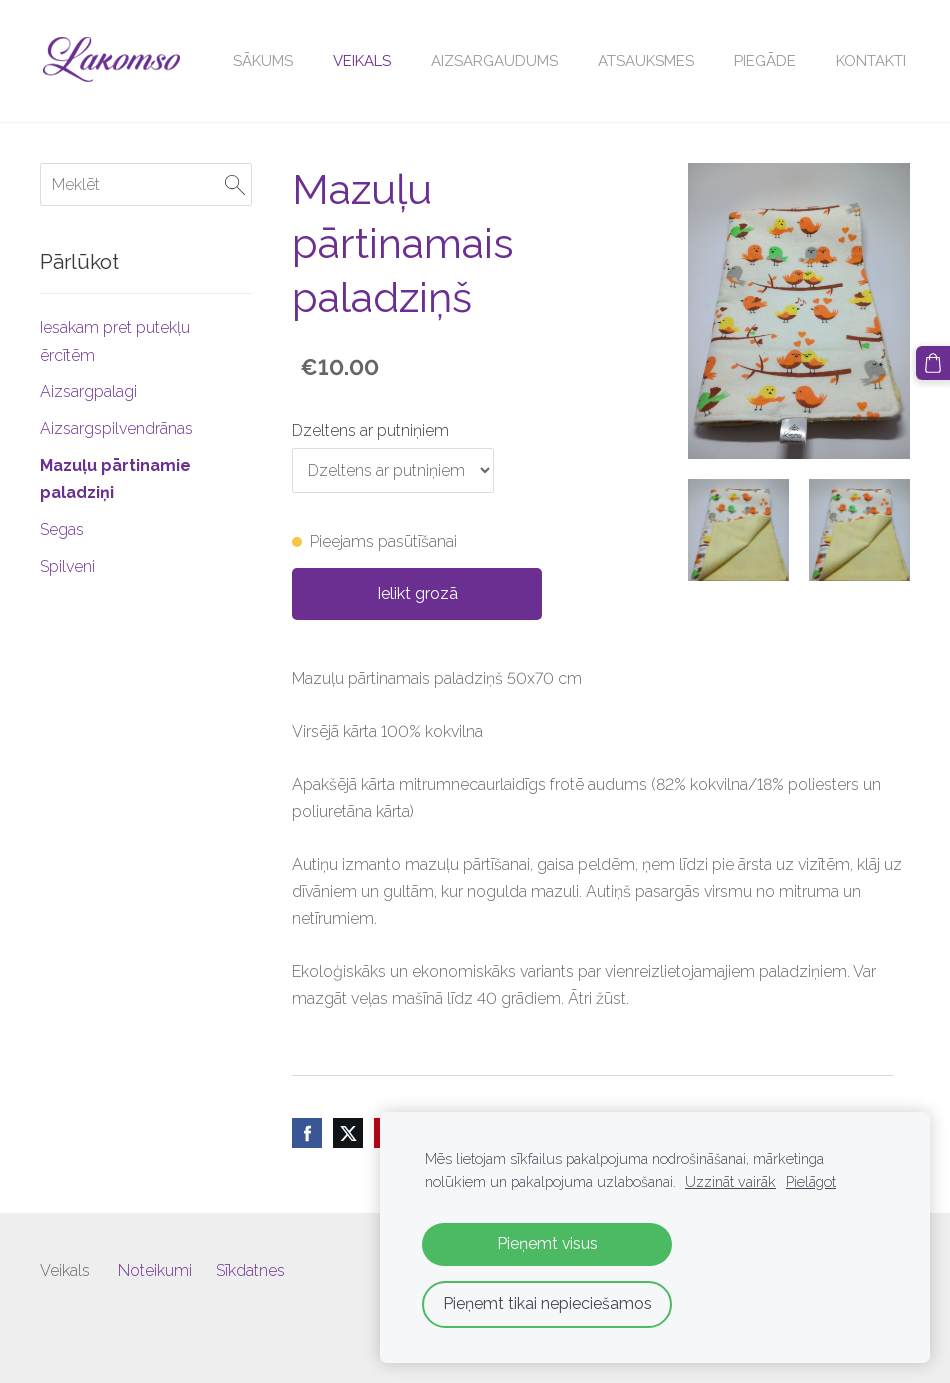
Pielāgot (811, 1181)
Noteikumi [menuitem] (155, 1270)
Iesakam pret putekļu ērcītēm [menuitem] (115, 341)
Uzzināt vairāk (730, 1181)
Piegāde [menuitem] (765, 61)
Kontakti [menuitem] (871, 61)
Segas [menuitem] (62, 529)
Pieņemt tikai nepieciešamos (547, 1303)
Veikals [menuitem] (362, 61)
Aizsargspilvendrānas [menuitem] (116, 428)
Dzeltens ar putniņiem (370, 430)
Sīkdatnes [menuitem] (250, 1270)
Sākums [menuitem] (263, 61)
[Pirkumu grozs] (933, 363)
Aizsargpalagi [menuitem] (88, 391)
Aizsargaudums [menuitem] (494, 61)
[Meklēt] (146, 184)
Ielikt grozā (417, 593)
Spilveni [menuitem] (67, 566)
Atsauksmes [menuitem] (646, 61)
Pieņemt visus (547, 1243)
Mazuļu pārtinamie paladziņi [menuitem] (115, 479)
